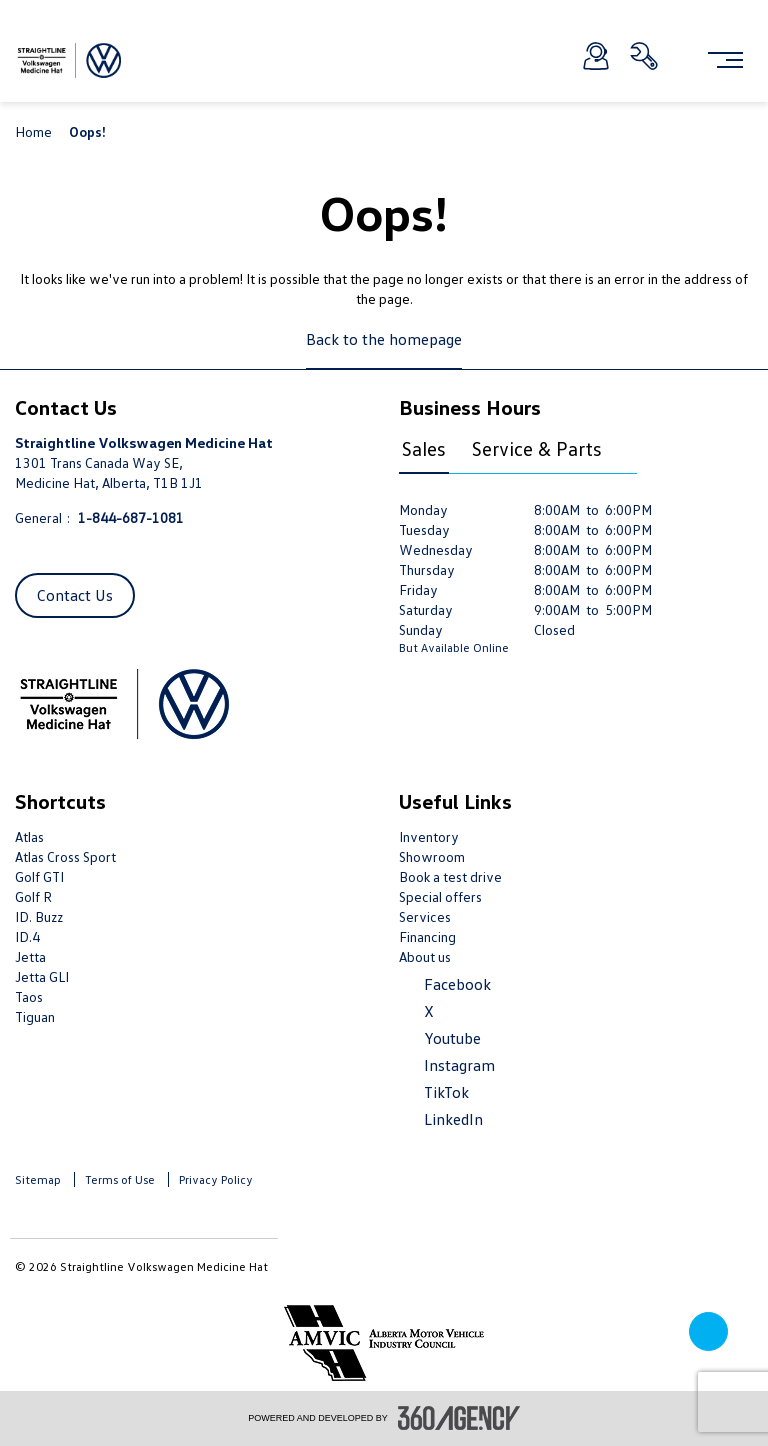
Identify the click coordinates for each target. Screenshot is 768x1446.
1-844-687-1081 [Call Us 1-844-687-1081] (131, 517)
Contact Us (75, 595)
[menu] (725, 60)
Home (35, 131)
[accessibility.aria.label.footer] (459, 1418)
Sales (424, 448)
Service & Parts (537, 448)
